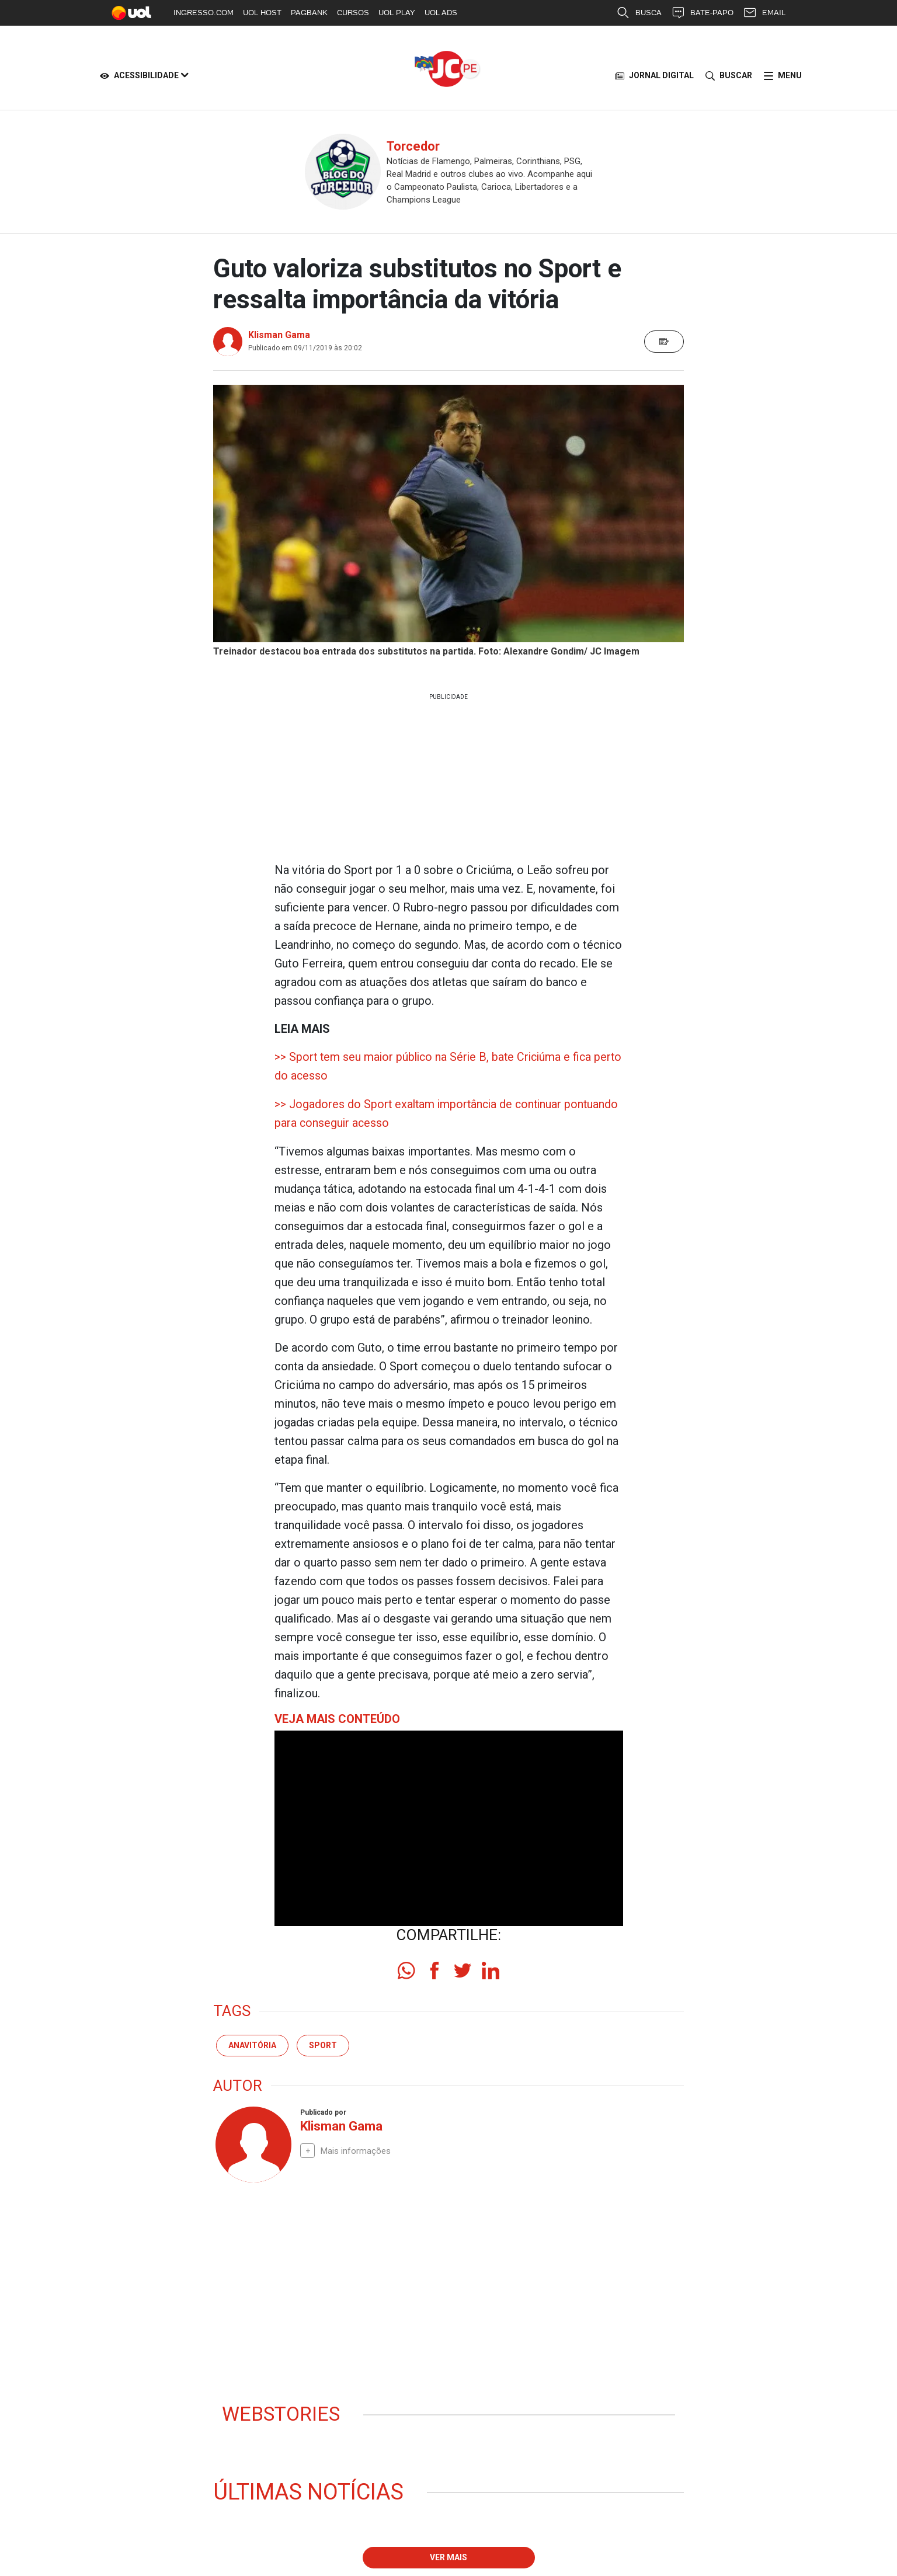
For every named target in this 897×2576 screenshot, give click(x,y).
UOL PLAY (396, 12)
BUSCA (639, 13)
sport (323, 2044)
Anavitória (252, 2044)
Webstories (287, 2415)
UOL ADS (441, 12)
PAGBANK (309, 12)
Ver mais (448, 2559)
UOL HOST (262, 12)
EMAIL (764, 13)
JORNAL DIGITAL (654, 76)
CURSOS (353, 12)
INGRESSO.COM (203, 12)
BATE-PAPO (702, 13)
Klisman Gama (279, 334)
